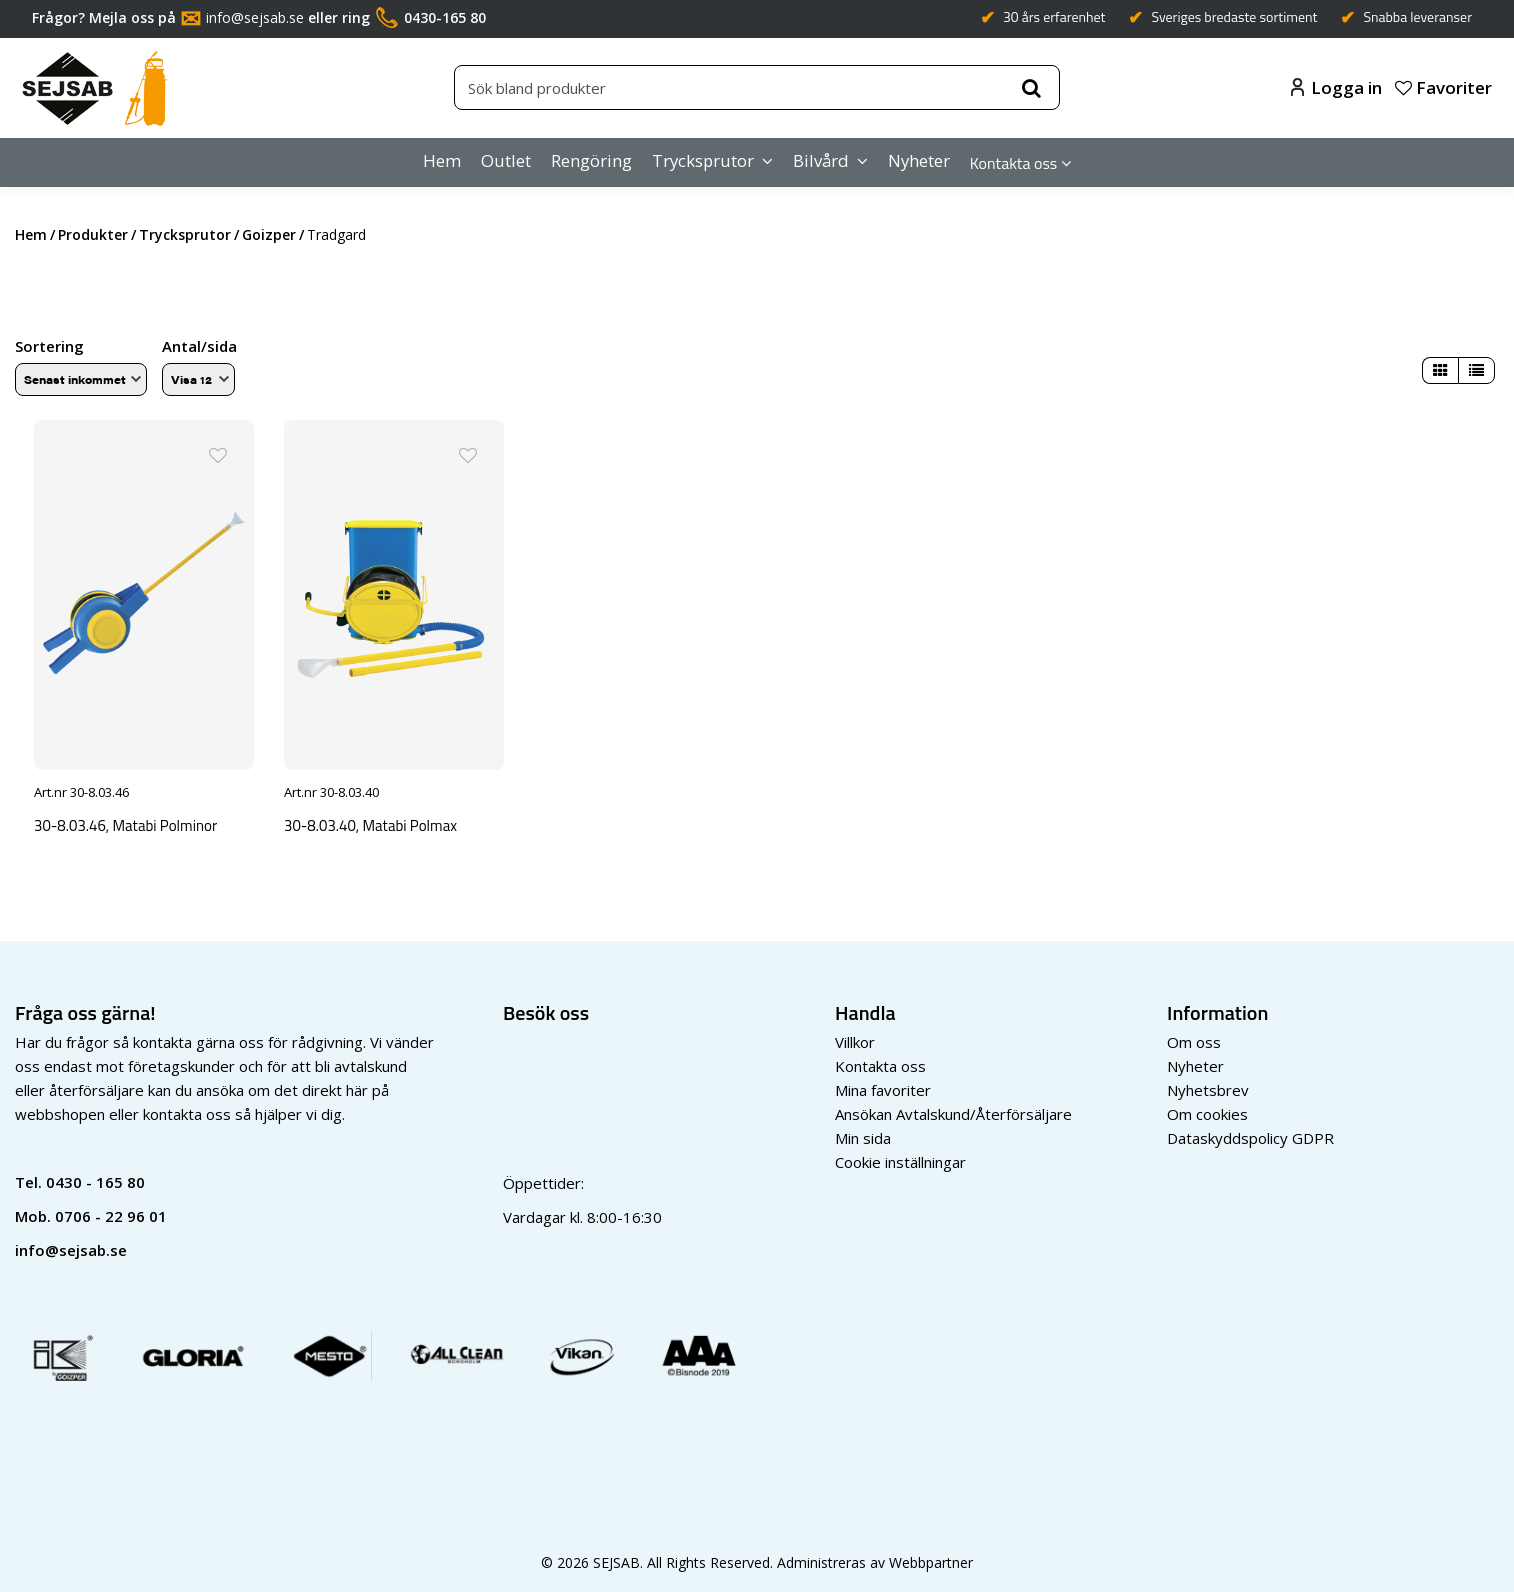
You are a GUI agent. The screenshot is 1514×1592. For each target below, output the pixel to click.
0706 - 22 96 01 (111, 1213)
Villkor (855, 1039)
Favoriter (1443, 87)
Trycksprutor (703, 160)
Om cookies (1207, 1111)
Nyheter (919, 160)
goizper (269, 234)
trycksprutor (185, 234)
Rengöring (591, 160)
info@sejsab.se (255, 17)
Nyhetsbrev (1208, 1087)
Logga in (1336, 87)
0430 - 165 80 (95, 1179)
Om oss (1194, 1039)
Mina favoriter (883, 1087)
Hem (442, 160)
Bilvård (821, 160)
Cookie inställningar (900, 1159)
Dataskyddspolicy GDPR (1250, 1135)
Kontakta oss (1014, 163)
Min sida (863, 1135)
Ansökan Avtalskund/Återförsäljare (953, 1111)
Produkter (93, 234)
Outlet (506, 160)
